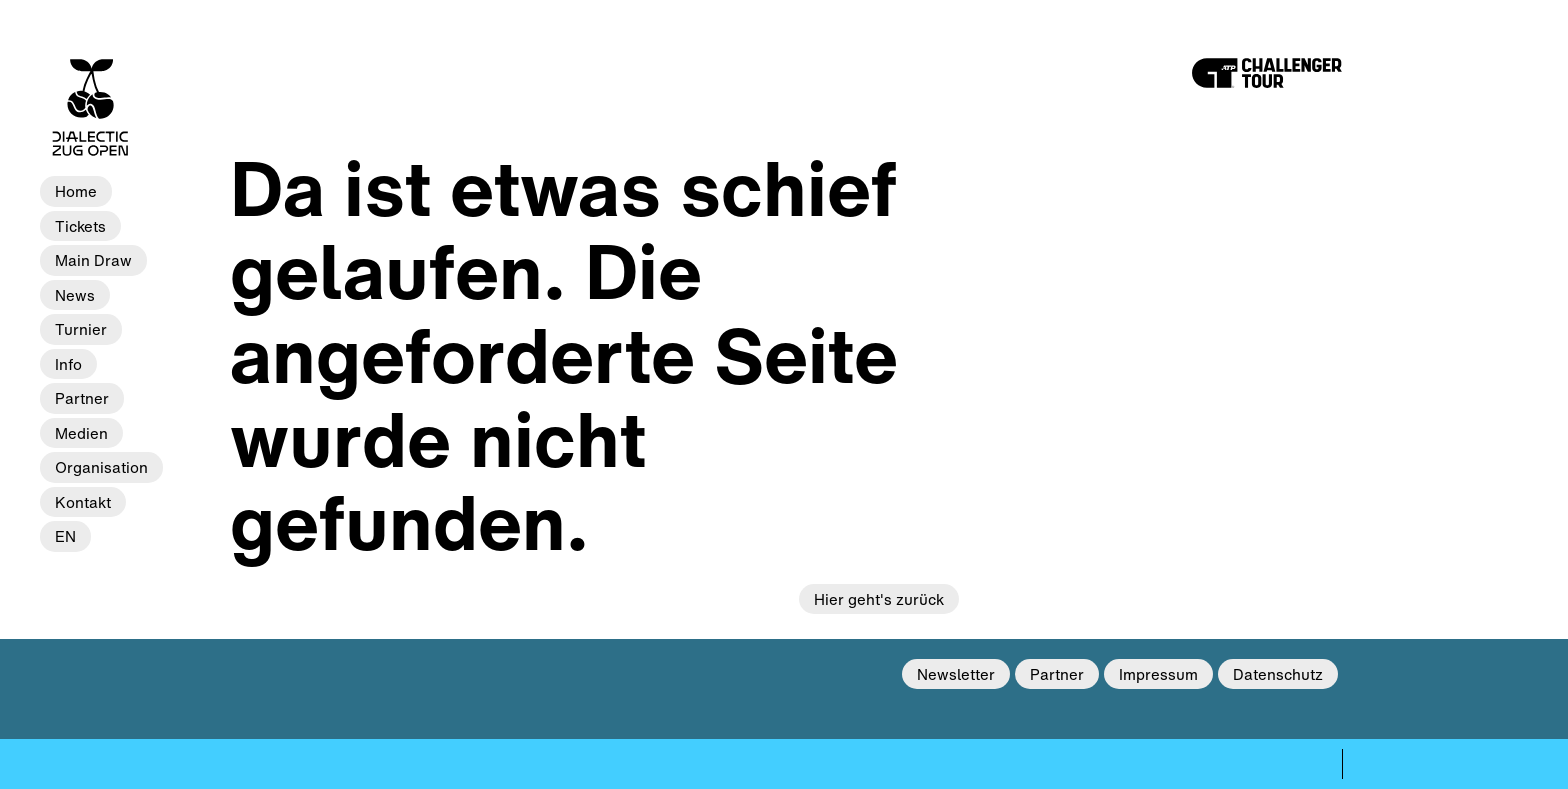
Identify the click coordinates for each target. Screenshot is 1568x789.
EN (65, 536)
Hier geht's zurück (879, 599)
